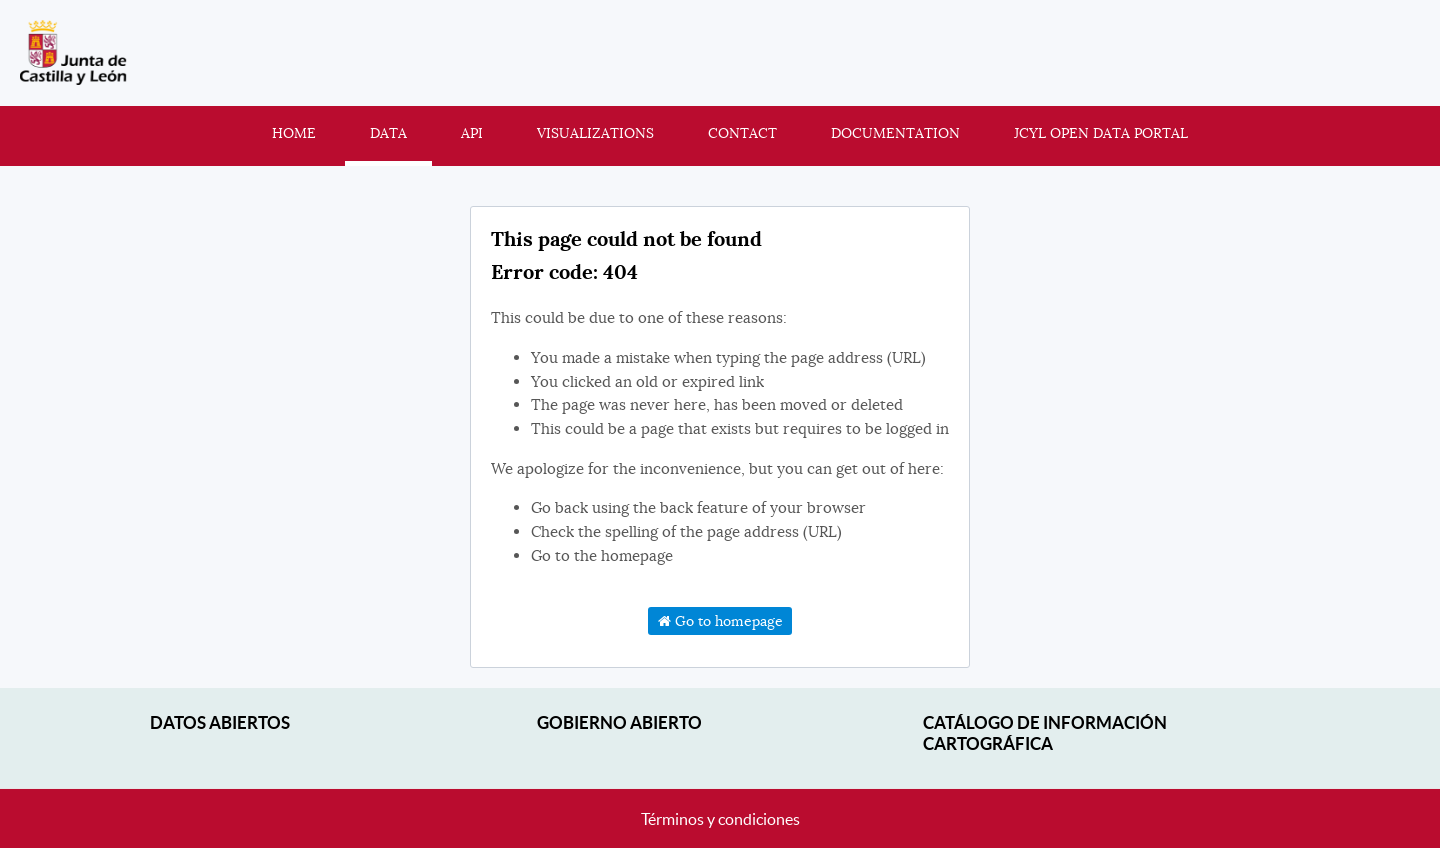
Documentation (895, 133)
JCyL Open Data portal (1101, 133)
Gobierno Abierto (619, 722)
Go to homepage (720, 621)
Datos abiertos (220, 722)
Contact (742, 133)
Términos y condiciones (720, 819)
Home (294, 133)
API (472, 133)
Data (388, 133)
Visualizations (595, 133)
